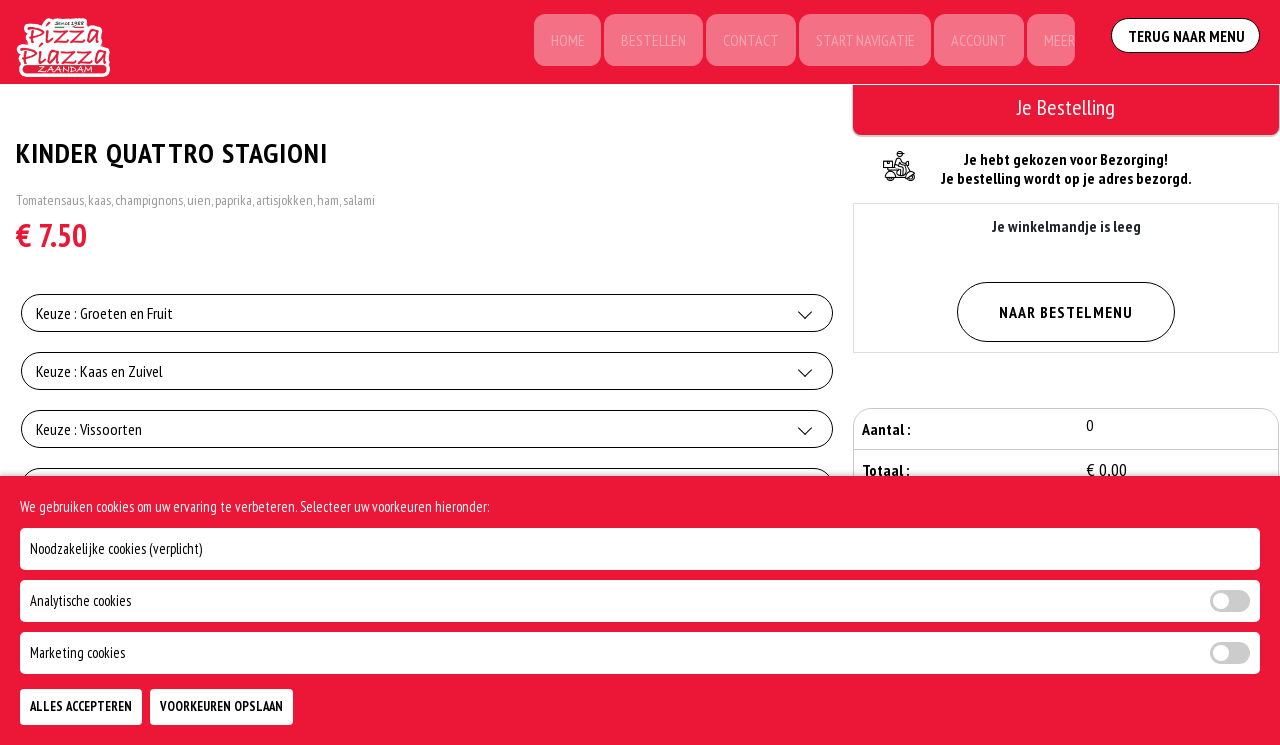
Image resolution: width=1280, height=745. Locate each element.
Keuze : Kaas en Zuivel (99, 374)
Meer (1056, 42)
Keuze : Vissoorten (89, 432)
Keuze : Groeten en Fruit (104, 316)
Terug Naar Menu (1188, 40)
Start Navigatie (857, 42)
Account (974, 42)
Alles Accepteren (81, 706)
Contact (741, 42)
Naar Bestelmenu (1066, 312)
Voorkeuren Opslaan (221, 706)
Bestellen (641, 42)
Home (553, 42)
